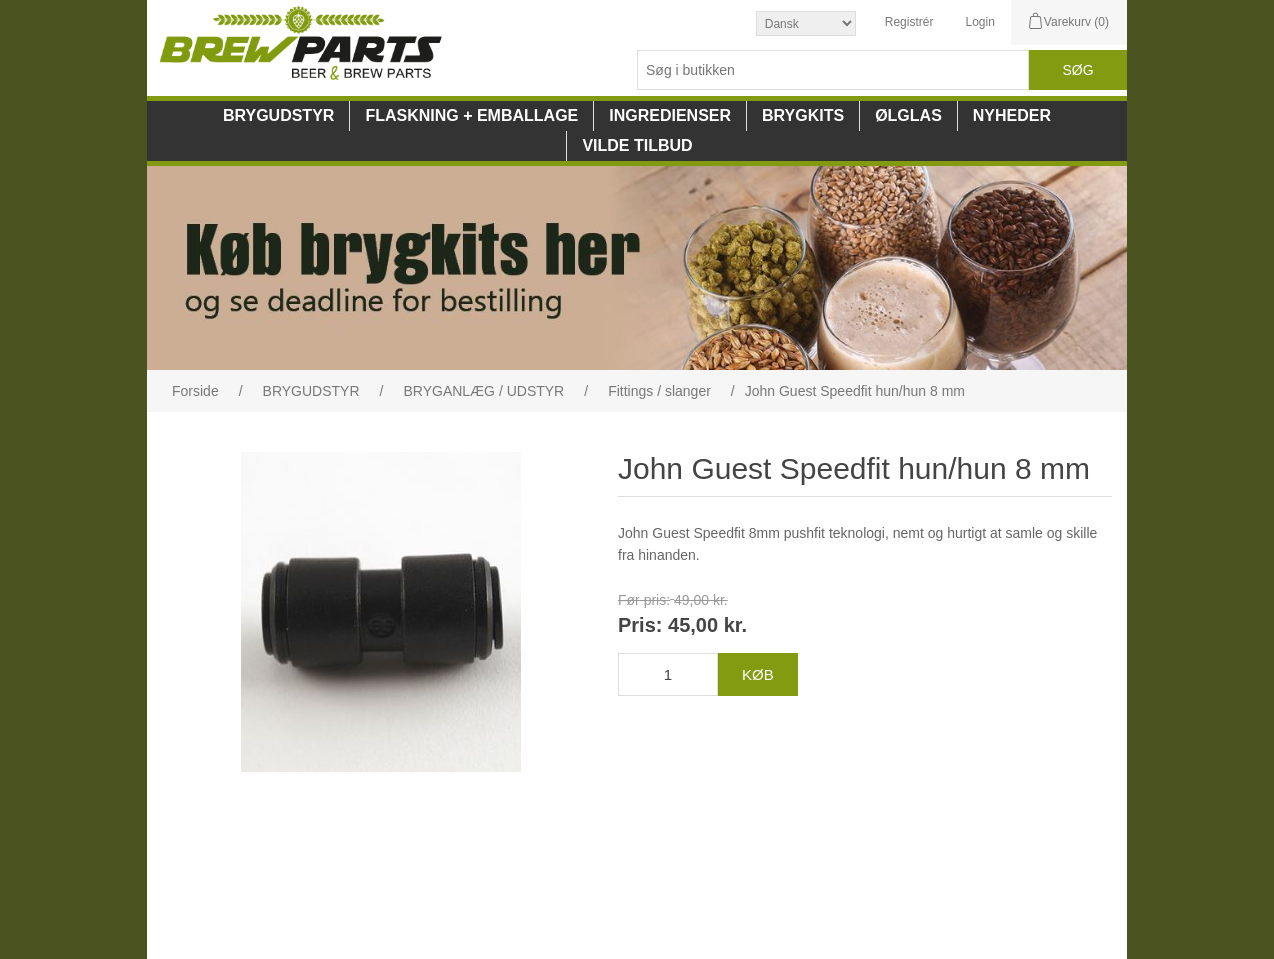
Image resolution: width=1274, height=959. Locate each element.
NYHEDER (1012, 115)
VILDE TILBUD (637, 145)
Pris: (640, 626)
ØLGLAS (908, 115)
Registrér (909, 22)
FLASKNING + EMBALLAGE (471, 115)
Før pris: (644, 600)
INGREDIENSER (670, 115)
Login (979, 22)
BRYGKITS (803, 115)
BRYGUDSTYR (278, 115)
